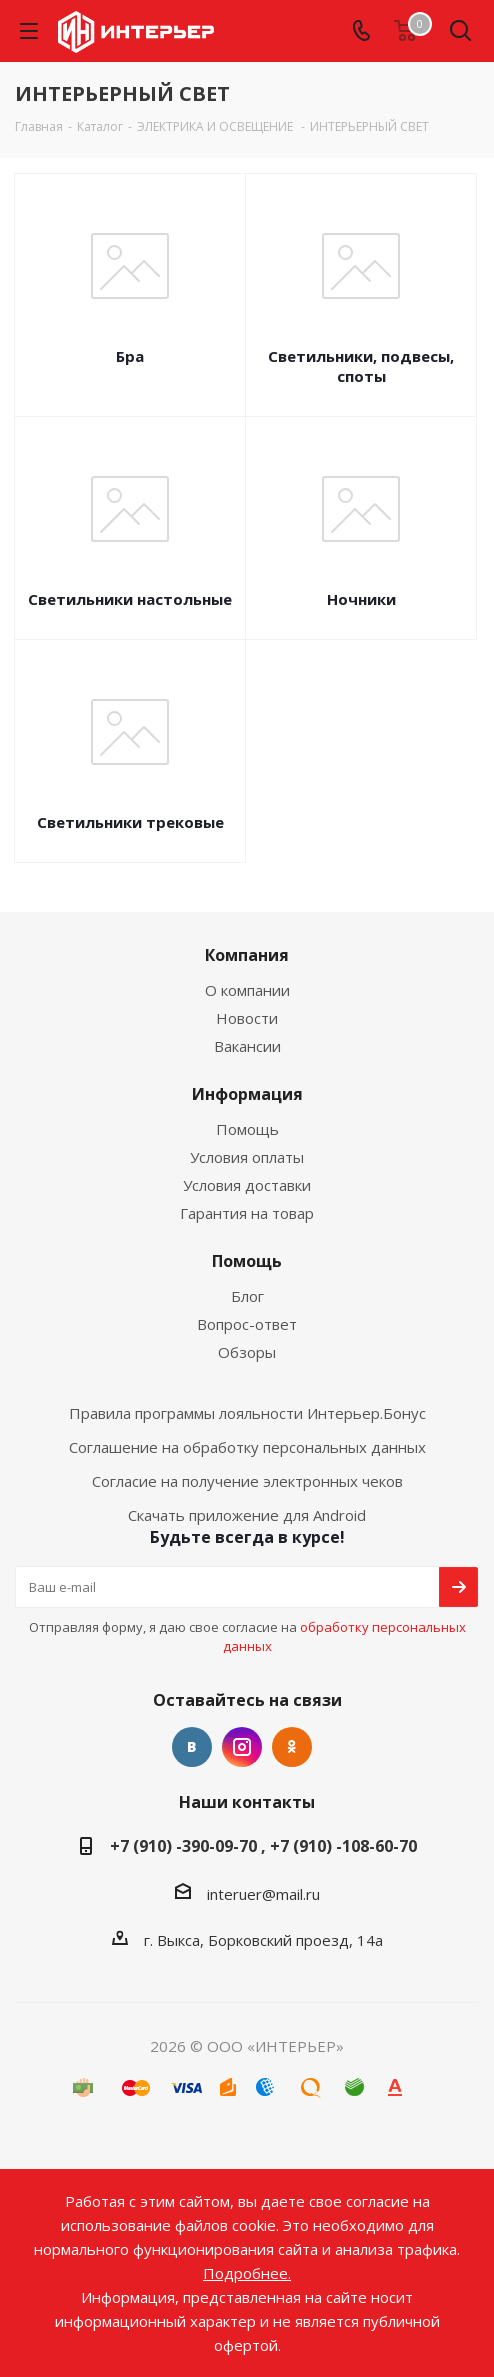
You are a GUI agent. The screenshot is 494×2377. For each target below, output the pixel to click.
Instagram (242, 1747)
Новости (247, 1018)
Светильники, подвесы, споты (361, 366)
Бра (130, 356)
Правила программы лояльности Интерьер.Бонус (247, 1413)
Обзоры (247, 1352)
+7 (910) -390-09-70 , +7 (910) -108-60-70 (263, 1846)
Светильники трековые (130, 822)
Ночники (361, 599)
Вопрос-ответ (247, 1324)
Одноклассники (292, 1747)
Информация (247, 1094)
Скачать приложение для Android (247, 1515)
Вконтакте (192, 1747)
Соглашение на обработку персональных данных (247, 1447)
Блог (247, 1296)
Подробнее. (247, 2273)
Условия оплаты (247, 1157)
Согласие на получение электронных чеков (247, 1481)
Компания (247, 955)
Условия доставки (247, 1185)
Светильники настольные (130, 599)
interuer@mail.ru (263, 1894)
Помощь (247, 1129)
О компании (247, 990)
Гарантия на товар (247, 1213)
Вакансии (247, 1046)
